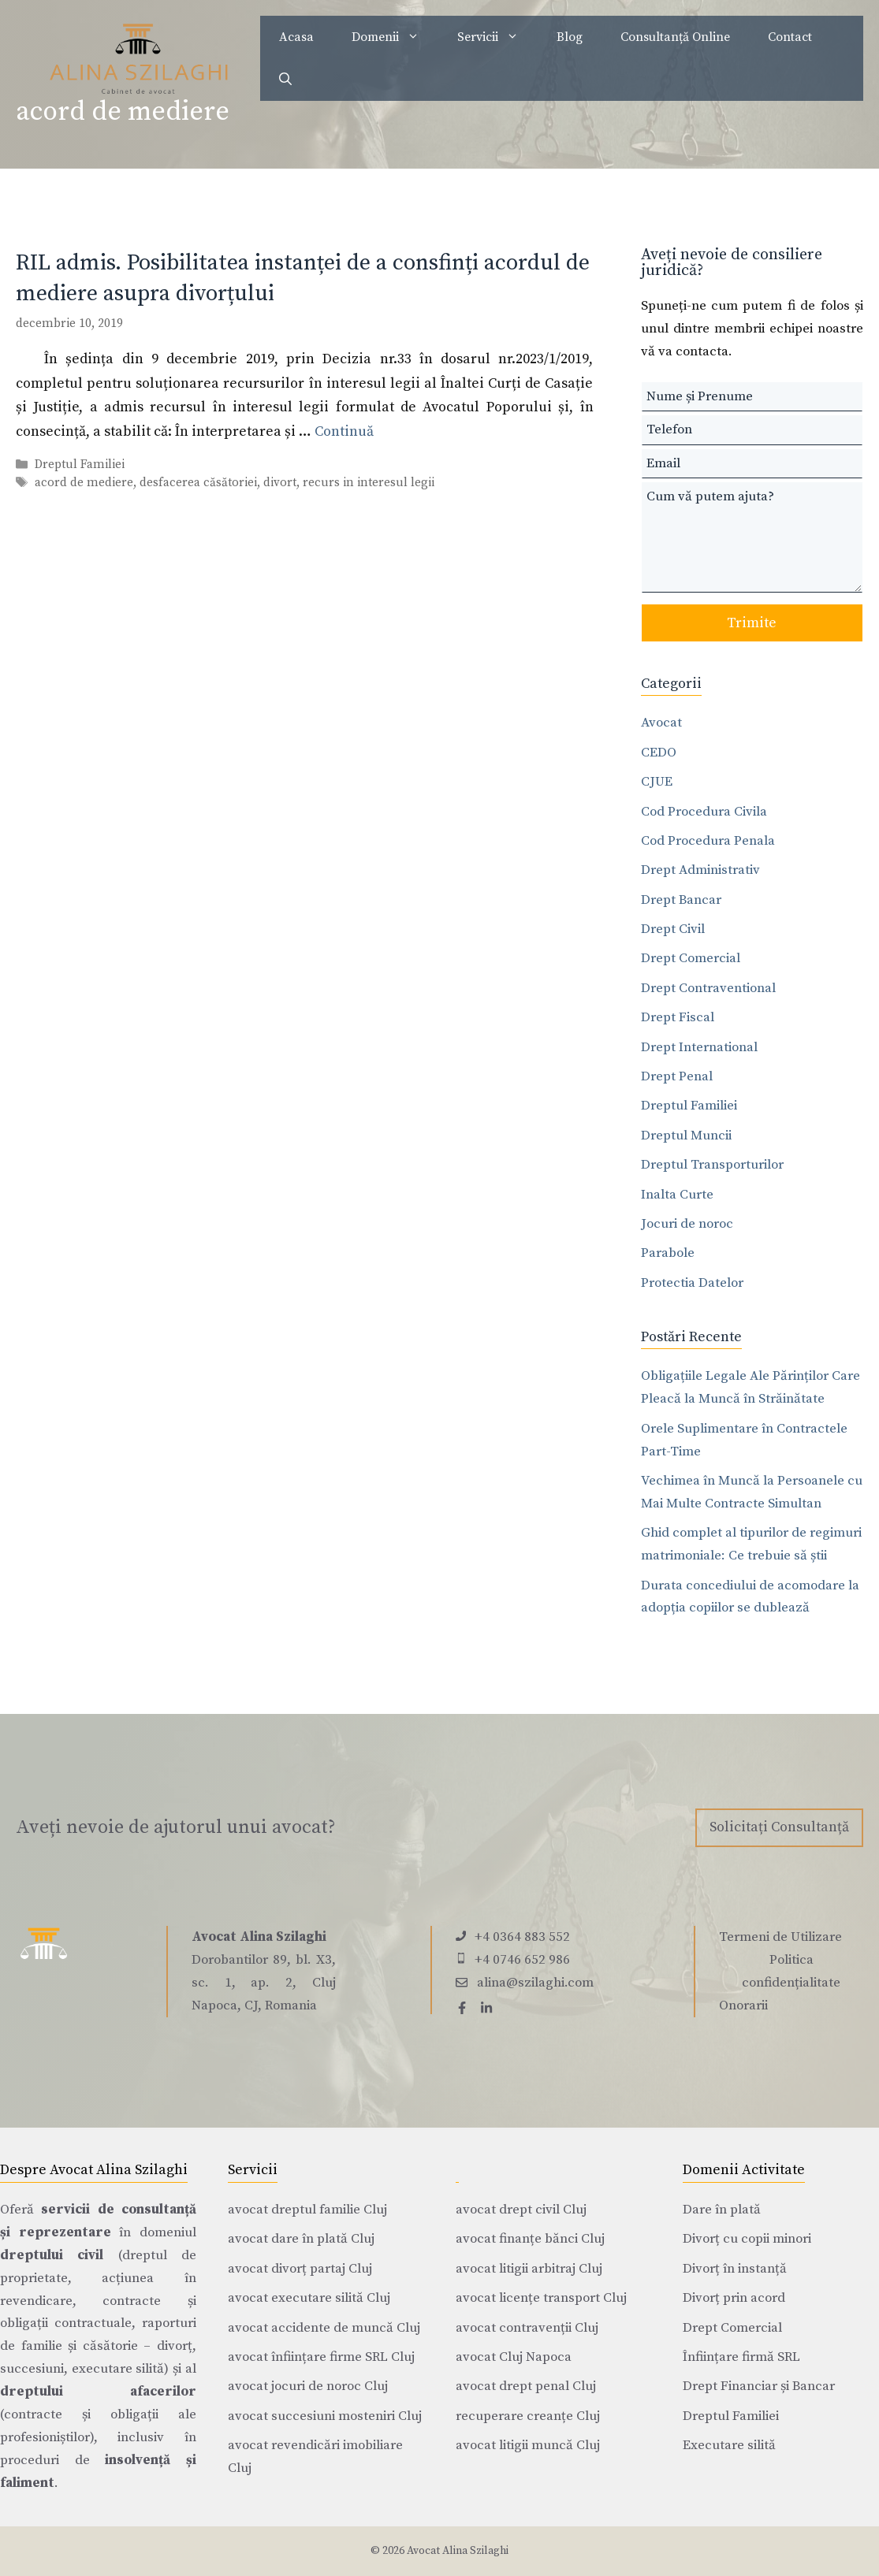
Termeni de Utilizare (780, 1937)
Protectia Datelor (692, 1283)
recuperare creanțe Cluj (528, 2416)
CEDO (658, 752)
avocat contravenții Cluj (527, 2327)
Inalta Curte (677, 1194)
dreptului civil (51, 2255)
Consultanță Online (675, 37)
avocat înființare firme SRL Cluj (321, 2357)
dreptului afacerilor (98, 2391)
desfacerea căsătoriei (198, 482)
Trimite (752, 623)
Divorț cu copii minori (747, 2238)
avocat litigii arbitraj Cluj (529, 2268)
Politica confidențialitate (791, 1971)
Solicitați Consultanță (779, 1827)
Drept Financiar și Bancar (759, 2386)
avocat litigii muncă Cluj (528, 2445)
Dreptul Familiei (80, 464)
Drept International (699, 1047)
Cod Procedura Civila (704, 811)
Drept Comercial (690, 958)
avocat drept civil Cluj (521, 2209)
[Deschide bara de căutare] (285, 79)
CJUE (656, 781)
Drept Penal (677, 1076)
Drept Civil (673, 929)
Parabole (668, 1253)
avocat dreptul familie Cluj (307, 2209)
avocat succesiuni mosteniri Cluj (325, 2416)
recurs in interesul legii (368, 482)
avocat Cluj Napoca (514, 2357)
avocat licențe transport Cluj (541, 2298)
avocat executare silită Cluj (309, 2298)
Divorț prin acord (734, 2298)
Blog (570, 37)
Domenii (395, 37)
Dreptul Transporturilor (712, 1164)
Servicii (497, 37)
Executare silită (729, 2445)
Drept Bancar (681, 900)
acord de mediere (84, 482)
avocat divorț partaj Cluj (300, 2268)
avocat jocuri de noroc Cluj (308, 2386)
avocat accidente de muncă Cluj (324, 2327)
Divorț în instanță (735, 2268)
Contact (790, 37)
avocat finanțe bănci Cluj (530, 2238)
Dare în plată (722, 2209)
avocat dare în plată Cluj (301, 2238)
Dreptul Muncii (686, 1135)
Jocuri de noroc (687, 1223)
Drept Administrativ (700, 870)
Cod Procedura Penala (708, 840)
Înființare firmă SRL (741, 2357)
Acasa (296, 37)
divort (279, 482)
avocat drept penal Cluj (526, 2386)
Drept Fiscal (677, 1017)
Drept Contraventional (708, 988)
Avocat (661, 722)
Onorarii (743, 2005)
